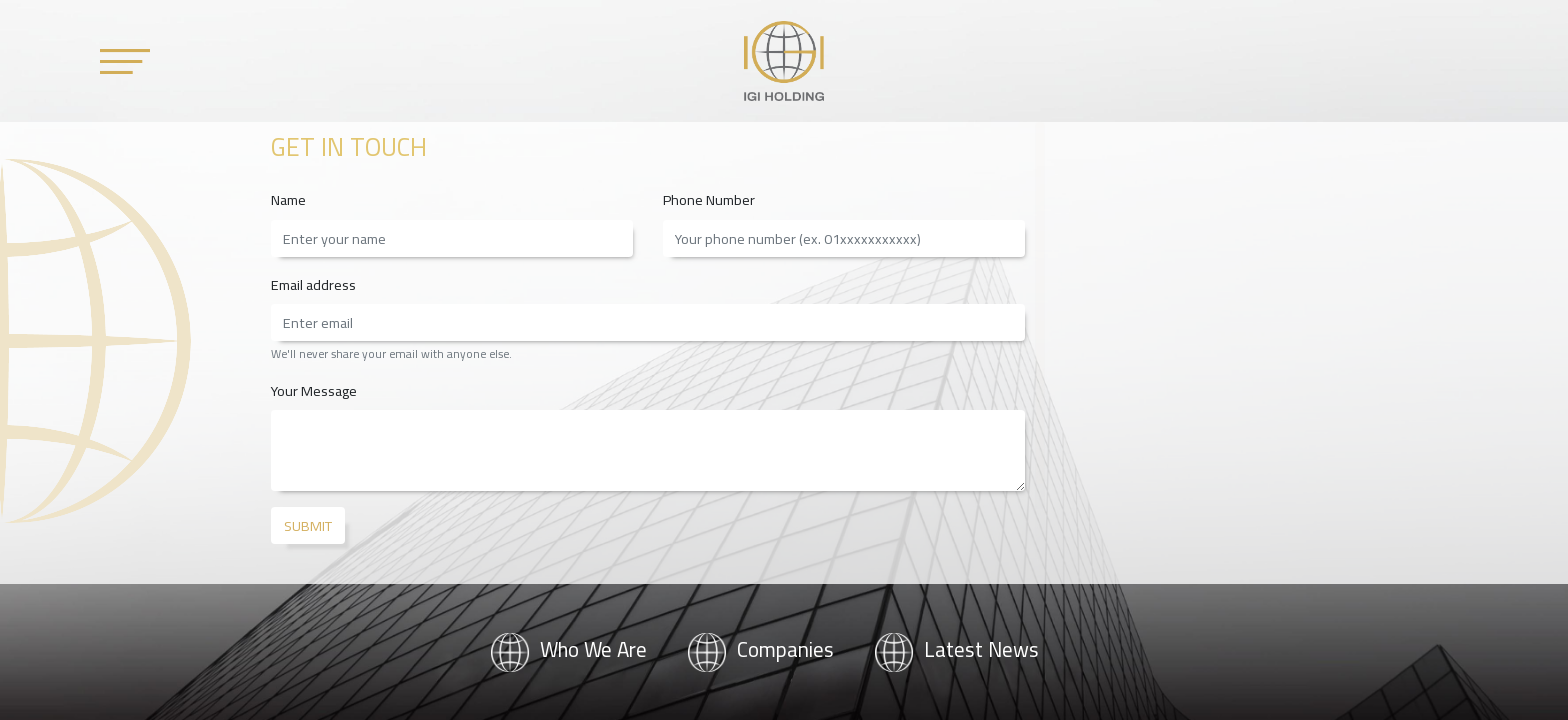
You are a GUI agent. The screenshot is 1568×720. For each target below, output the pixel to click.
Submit (308, 525)
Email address (313, 284)
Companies (760, 649)
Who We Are (568, 649)
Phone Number (709, 199)
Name (288, 199)
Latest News (956, 649)
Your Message (314, 390)
